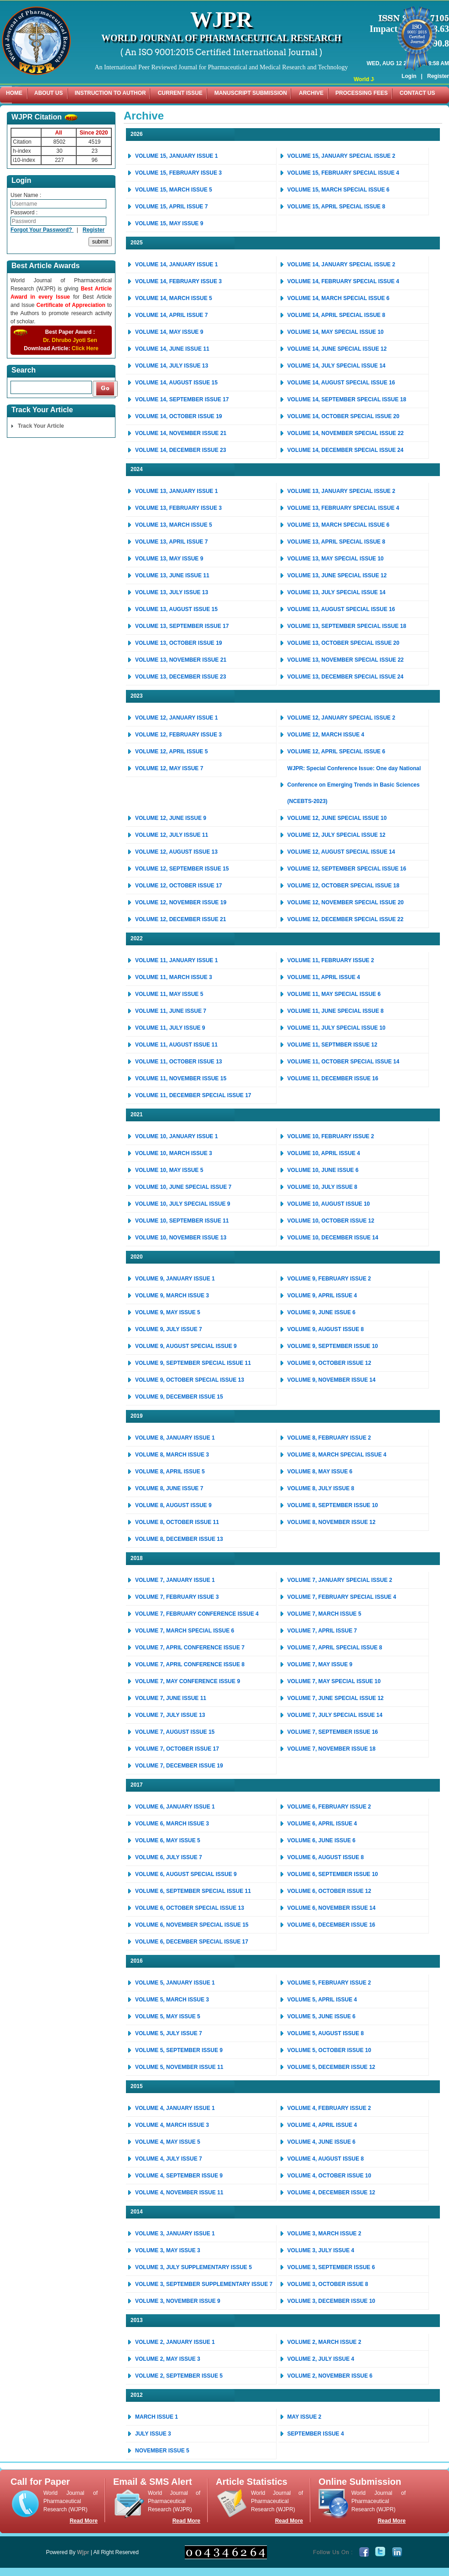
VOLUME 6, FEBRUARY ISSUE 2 (329, 1807)
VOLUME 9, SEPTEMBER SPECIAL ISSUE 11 (193, 1363)
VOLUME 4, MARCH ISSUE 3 (172, 2125)
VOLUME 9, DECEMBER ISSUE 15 (179, 1397)
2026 (137, 134)
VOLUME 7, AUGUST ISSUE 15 (174, 1732)
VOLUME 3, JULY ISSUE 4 (321, 2250)
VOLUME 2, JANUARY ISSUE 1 (175, 2342)
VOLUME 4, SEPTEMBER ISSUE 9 (179, 2175)
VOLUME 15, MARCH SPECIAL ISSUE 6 (338, 190)
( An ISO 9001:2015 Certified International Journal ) (221, 52)
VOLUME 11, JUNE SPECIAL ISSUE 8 (335, 1011)
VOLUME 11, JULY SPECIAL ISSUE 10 (336, 1028)
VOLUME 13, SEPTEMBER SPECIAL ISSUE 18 (347, 626)
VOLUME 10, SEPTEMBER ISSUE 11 (182, 1221)
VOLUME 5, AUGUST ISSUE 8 (325, 2033)
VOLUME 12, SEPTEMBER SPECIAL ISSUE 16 (347, 869)
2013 (137, 2320)
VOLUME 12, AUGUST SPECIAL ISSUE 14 (341, 852)
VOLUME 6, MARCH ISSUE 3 (172, 1823)
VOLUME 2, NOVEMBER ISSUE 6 (330, 2376)
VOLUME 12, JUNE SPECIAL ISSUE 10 (337, 818)
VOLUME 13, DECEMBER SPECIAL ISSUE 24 (345, 677)
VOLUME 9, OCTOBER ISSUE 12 (329, 1363)
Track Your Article (41, 426)
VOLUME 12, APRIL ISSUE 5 (171, 751)
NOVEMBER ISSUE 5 (162, 2450)
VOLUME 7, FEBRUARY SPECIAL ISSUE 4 (342, 1597)
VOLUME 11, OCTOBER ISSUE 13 (178, 1061)
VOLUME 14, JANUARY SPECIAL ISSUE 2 (341, 264)
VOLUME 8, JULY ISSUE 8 (321, 1488)
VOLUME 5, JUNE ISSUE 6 (321, 2016)
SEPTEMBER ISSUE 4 (315, 2434)
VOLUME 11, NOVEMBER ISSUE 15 (180, 1078)
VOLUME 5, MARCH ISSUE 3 (172, 1999)
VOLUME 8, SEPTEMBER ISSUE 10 (332, 1505)
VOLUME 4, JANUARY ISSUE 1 (175, 2108)
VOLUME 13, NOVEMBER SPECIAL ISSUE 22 (345, 660)
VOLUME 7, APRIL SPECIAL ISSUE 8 (334, 1647)
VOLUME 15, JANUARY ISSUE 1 (176, 156)
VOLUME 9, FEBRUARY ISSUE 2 (329, 1278)
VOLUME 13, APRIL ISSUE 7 (171, 542)
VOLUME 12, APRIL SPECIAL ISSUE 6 (336, 751)
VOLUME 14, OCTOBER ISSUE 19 (178, 416)
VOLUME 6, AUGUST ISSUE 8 (325, 1857)
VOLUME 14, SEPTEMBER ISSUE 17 (182, 399)
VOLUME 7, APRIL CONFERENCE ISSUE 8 (190, 1664)
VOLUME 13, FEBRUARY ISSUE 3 (178, 508)
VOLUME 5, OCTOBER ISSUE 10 (329, 2050)
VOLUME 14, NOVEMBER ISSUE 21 (180, 433)
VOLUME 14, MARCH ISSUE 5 (173, 298)
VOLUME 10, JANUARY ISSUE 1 (176, 1136)
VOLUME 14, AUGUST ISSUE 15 (176, 382)
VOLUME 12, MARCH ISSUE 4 (326, 734)
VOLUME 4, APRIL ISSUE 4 (322, 2125)
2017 (137, 1785)
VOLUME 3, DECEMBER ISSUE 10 (331, 2301)
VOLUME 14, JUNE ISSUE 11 (172, 349)
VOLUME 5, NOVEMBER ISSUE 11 (179, 2067)
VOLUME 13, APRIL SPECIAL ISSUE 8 (336, 542)
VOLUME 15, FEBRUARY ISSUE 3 (178, 173)
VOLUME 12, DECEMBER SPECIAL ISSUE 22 (345, 919)
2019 (137, 1416)
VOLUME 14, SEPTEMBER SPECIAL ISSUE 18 (347, 399)
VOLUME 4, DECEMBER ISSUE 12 (331, 2192)
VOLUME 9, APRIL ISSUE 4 (322, 1295)
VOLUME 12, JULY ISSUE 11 (171, 835)
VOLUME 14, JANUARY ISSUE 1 (176, 264)
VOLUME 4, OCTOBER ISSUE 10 (329, 2175)
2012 (137, 2395)
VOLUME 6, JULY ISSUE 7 (168, 1857)
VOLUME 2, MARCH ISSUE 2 (324, 2342)
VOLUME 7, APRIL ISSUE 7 (322, 1630)
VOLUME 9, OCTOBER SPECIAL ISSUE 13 (189, 1380)
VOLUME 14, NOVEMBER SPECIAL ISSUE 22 (345, 433)
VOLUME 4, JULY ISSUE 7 (168, 2159)
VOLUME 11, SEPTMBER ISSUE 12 (332, 1045)
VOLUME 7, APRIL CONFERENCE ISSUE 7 (190, 1647)
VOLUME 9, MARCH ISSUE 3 (172, 1295)
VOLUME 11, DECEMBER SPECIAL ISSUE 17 (193, 1095)
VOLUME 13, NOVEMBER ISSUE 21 (180, 660)
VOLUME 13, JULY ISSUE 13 (171, 592)
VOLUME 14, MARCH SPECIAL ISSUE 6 (338, 298)
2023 (137, 696)
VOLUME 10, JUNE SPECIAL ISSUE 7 (183, 1187)
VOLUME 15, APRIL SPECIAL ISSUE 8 (336, 206)
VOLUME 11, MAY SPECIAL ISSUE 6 (334, 994)
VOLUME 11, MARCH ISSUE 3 (173, 977)
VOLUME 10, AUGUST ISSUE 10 (328, 1204)
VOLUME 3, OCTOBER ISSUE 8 (327, 2284)
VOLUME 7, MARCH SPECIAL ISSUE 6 (184, 1630)
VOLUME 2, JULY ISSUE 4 (321, 2359)
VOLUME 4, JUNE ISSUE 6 (321, 2142)
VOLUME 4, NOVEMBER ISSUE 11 (179, 2192)
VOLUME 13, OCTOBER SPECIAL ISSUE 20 (343, 643)
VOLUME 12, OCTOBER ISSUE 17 (178, 885)
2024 (137, 469)
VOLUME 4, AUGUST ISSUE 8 (325, 2159)
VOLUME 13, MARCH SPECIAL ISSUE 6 (338, 525)
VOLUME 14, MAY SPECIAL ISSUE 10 (335, 332)
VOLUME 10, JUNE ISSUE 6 (323, 1170)
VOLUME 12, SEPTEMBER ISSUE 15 (182, 869)
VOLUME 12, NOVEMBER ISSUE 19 (180, 902)
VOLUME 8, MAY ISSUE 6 (320, 1471)
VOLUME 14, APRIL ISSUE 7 (171, 315)
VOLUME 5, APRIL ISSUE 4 (322, 1999)
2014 (137, 2211)
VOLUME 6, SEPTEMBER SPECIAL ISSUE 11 (193, 1891)
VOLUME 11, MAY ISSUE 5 (169, 994)
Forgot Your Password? (41, 230)
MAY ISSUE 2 (304, 2417)
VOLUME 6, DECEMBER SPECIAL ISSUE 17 (191, 1941)
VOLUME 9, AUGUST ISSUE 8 (325, 1329)
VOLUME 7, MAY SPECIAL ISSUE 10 (334, 1681)
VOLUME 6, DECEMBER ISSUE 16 (331, 1925)
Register (438, 63)
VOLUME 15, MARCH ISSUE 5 (173, 190)
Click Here (85, 348)
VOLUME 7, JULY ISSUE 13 (170, 1715)
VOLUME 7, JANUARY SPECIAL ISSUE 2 (339, 1580)
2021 (137, 1114)
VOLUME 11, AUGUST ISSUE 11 (176, 1045)
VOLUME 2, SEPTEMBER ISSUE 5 (179, 2376)
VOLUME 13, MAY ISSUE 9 (169, 558)
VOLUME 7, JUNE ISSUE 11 (170, 1698)
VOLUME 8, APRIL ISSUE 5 (170, 1471)
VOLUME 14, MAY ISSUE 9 (169, 332)
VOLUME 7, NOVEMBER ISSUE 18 (331, 1749)
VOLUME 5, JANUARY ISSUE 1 (175, 1983)
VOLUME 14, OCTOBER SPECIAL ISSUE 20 (343, 416)
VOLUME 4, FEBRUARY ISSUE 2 (329, 2108)
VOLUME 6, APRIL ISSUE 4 (322, 1823)
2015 (137, 2086)
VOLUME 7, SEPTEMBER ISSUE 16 (332, 1732)
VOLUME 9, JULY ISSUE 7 (168, 1329)
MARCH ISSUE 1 (156, 2417)
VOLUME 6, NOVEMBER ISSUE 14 (331, 1908)
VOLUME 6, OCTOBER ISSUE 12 (329, 1891)
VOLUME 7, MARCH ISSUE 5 (324, 1614)
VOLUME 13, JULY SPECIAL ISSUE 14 (336, 592)
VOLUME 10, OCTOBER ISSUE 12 (331, 1221)
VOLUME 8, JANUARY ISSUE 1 (175, 1438)
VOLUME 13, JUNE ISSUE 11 (172, 575)
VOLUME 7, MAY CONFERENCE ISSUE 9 (187, 1681)
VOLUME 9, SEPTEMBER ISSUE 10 (332, 1346)
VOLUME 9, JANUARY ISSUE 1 (175, 1278)
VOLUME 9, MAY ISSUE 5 (167, 1312)
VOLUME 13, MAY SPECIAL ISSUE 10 (335, 558)
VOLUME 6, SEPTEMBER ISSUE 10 (332, 1874)
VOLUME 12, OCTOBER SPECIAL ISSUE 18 (343, 885)
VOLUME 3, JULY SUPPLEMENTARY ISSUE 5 (193, 2267)
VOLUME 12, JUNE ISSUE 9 (170, 818)
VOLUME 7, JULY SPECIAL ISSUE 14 (335, 1715)
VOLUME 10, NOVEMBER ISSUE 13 (180, 1237)
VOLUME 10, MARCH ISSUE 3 (173, 1153)
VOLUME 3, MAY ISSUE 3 (167, 2250)
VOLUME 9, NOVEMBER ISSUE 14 (331, 1380)
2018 (137, 1558)
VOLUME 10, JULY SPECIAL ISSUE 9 (182, 1204)
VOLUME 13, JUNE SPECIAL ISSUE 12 (337, 575)
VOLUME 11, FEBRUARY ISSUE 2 (330, 960)
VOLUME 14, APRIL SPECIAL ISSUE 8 (336, 315)
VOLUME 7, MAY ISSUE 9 (320, 1664)
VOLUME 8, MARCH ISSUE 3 (172, 1454)
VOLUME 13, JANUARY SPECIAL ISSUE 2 (341, 491)
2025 (137, 242)
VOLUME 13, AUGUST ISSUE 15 (176, 609)
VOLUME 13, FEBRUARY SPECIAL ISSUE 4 (343, 508)
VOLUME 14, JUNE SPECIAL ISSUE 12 (337, 349)
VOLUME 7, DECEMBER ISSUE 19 (179, 1765)
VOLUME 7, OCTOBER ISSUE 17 (177, 1749)
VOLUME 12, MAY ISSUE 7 (169, 768)
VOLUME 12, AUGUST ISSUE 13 (176, 852)
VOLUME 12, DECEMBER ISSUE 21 (180, 919)
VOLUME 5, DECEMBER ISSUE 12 (331, 2067)
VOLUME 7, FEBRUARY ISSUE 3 (177, 1597)
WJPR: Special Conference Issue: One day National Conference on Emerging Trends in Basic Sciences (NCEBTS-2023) (354, 784)
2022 (137, 938)
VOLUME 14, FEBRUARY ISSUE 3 (178, 281)
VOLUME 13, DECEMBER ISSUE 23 (180, 677)
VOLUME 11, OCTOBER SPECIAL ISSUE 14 (343, 1061)
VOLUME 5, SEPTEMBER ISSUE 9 (179, 2050)
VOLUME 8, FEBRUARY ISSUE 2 (329, 1438)
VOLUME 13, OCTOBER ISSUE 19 (178, 643)
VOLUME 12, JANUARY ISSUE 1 (176, 718)
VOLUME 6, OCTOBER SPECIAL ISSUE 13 (189, 1908)
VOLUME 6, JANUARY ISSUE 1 (175, 1807)
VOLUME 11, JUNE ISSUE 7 (170, 1011)
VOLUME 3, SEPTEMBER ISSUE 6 (331, 2267)
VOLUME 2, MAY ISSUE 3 (167, 2359)
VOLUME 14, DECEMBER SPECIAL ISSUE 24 (345, 450)
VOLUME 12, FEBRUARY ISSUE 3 (178, 734)
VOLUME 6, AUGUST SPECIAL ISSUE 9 (186, 1874)
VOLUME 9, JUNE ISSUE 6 (321, 1312)
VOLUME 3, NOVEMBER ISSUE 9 (177, 2301)
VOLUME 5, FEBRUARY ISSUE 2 (329, 1983)
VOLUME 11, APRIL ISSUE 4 (323, 977)
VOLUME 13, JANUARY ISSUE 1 (176, 491)
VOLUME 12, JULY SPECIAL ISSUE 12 (336, 835)
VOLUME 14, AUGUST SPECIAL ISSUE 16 (341, 382)
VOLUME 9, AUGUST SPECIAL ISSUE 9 (186, 1346)
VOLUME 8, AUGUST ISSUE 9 (173, 1505)
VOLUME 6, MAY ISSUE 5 (167, 1840)
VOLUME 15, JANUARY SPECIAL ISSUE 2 (341, 156)
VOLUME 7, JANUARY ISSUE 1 (175, 1580)
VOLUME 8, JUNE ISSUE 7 (169, 1488)
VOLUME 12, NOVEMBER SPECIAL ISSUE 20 (345, 902)
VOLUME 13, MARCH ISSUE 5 (173, 525)
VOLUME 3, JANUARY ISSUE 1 (175, 2233)
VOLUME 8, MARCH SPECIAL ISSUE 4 (336, 1454)
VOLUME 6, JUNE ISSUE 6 (321, 1840)
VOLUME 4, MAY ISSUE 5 (167, 2142)
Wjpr (83, 2552)
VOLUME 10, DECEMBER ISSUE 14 (332, 1237)
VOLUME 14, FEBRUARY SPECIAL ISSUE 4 (343, 281)
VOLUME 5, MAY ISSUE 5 (167, 2016)
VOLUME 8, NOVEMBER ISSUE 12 (331, 1522)
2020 (137, 1257)
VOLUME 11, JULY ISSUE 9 (170, 1028)
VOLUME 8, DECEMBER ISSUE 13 (179, 1539)
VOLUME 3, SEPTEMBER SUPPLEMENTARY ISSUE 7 (203, 2284)
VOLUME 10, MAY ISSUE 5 (169, 1170)
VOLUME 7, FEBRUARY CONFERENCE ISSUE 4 (197, 1614)
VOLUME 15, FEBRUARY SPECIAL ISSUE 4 (343, 173)
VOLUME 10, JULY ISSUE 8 (322, 1187)
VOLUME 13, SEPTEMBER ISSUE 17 (182, 626)
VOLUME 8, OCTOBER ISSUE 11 (177, 1522)
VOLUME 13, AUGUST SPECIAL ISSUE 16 (341, 609)
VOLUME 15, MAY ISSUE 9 (169, 223)
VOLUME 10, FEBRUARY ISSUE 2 (330, 1136)
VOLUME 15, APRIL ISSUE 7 (171, 206)
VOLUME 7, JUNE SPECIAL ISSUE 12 (335, 1698)
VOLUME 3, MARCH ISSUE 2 (324, 2233)
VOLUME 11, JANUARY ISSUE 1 (176, 960)
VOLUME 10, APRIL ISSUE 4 (323, 1153)
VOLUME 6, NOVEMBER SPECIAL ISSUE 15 (192, 1925)
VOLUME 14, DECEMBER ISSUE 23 (180, 450)
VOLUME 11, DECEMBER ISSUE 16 (332, 1078)
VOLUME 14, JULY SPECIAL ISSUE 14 (336, 366)
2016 (137, 1961)
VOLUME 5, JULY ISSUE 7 (168, 2033)
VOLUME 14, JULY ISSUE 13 (171, 366)
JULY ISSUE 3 (153, 2434)
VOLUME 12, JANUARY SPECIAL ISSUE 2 (341, 718)
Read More (84, 2521)
